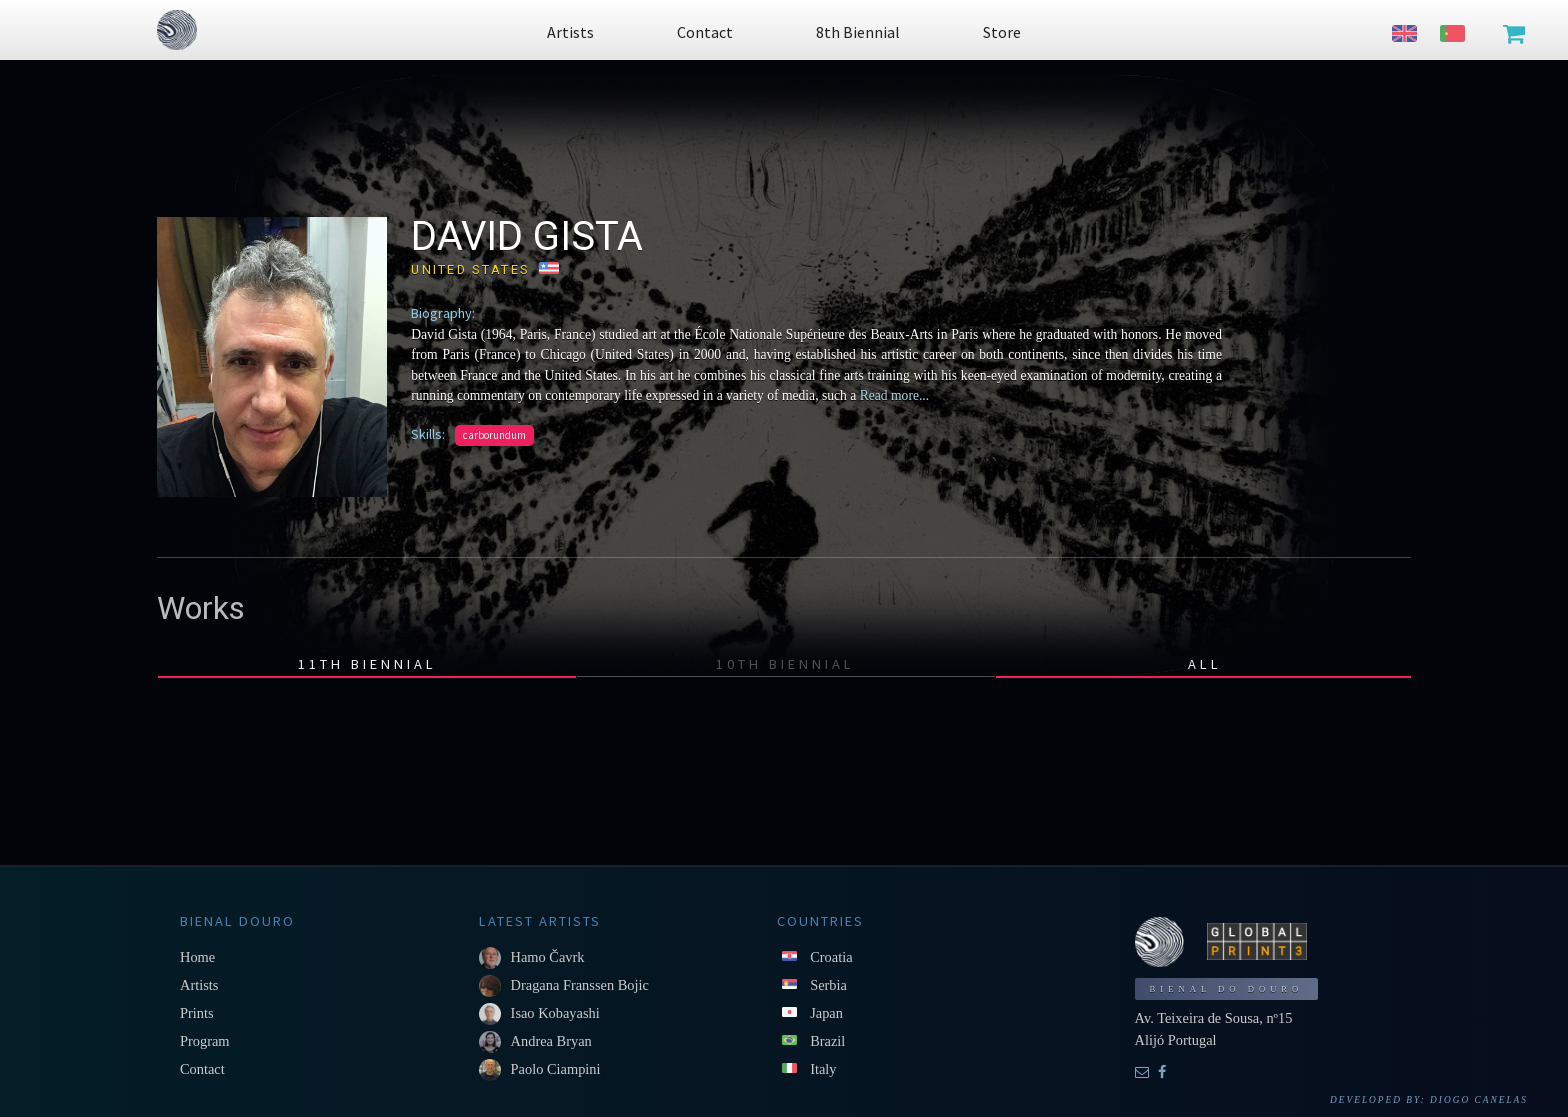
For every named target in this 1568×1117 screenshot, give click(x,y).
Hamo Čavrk (548, 957)
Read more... (892, 395)
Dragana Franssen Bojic (580, 985)
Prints (197, 1013)
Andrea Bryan (551, 1041)
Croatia (831, 957)
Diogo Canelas (1479, 1100)
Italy (823, 1069)
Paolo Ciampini (556, 1069)
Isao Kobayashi (555, 1013)
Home (197, 957)
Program (205, 1041)
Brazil (827, 1041)
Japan (826, 1013)
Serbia (828, 985)
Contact (202, 1069)
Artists (199, 985)
